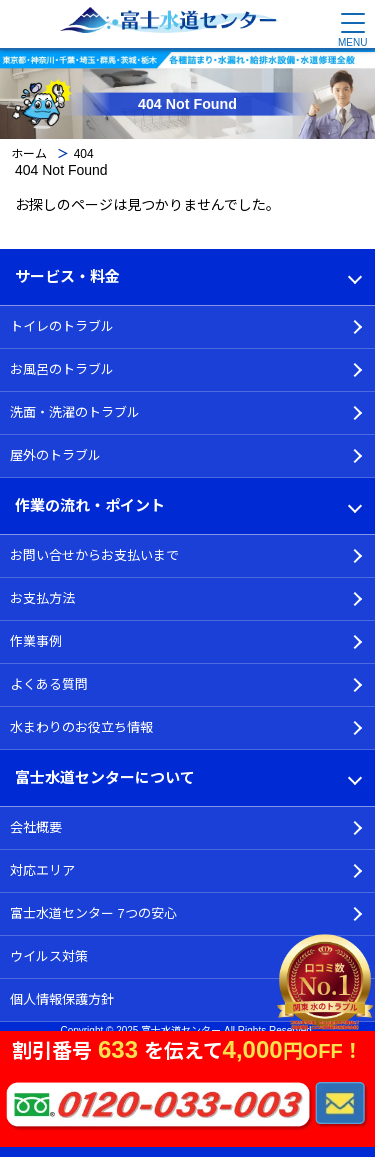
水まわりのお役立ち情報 (81, 727)
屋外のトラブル (55, 455)
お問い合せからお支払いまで (94, 555)
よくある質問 (49, 684)
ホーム (29, 154)
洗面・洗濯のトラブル (75, 412)
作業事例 (36, 641)
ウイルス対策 (49, 956)
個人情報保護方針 (62, 999)
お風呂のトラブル (62, 369)
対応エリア (42, 870)
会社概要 (36, 827)
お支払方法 (42, 598)
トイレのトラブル (62, 326)
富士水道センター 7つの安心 (93, 913)
